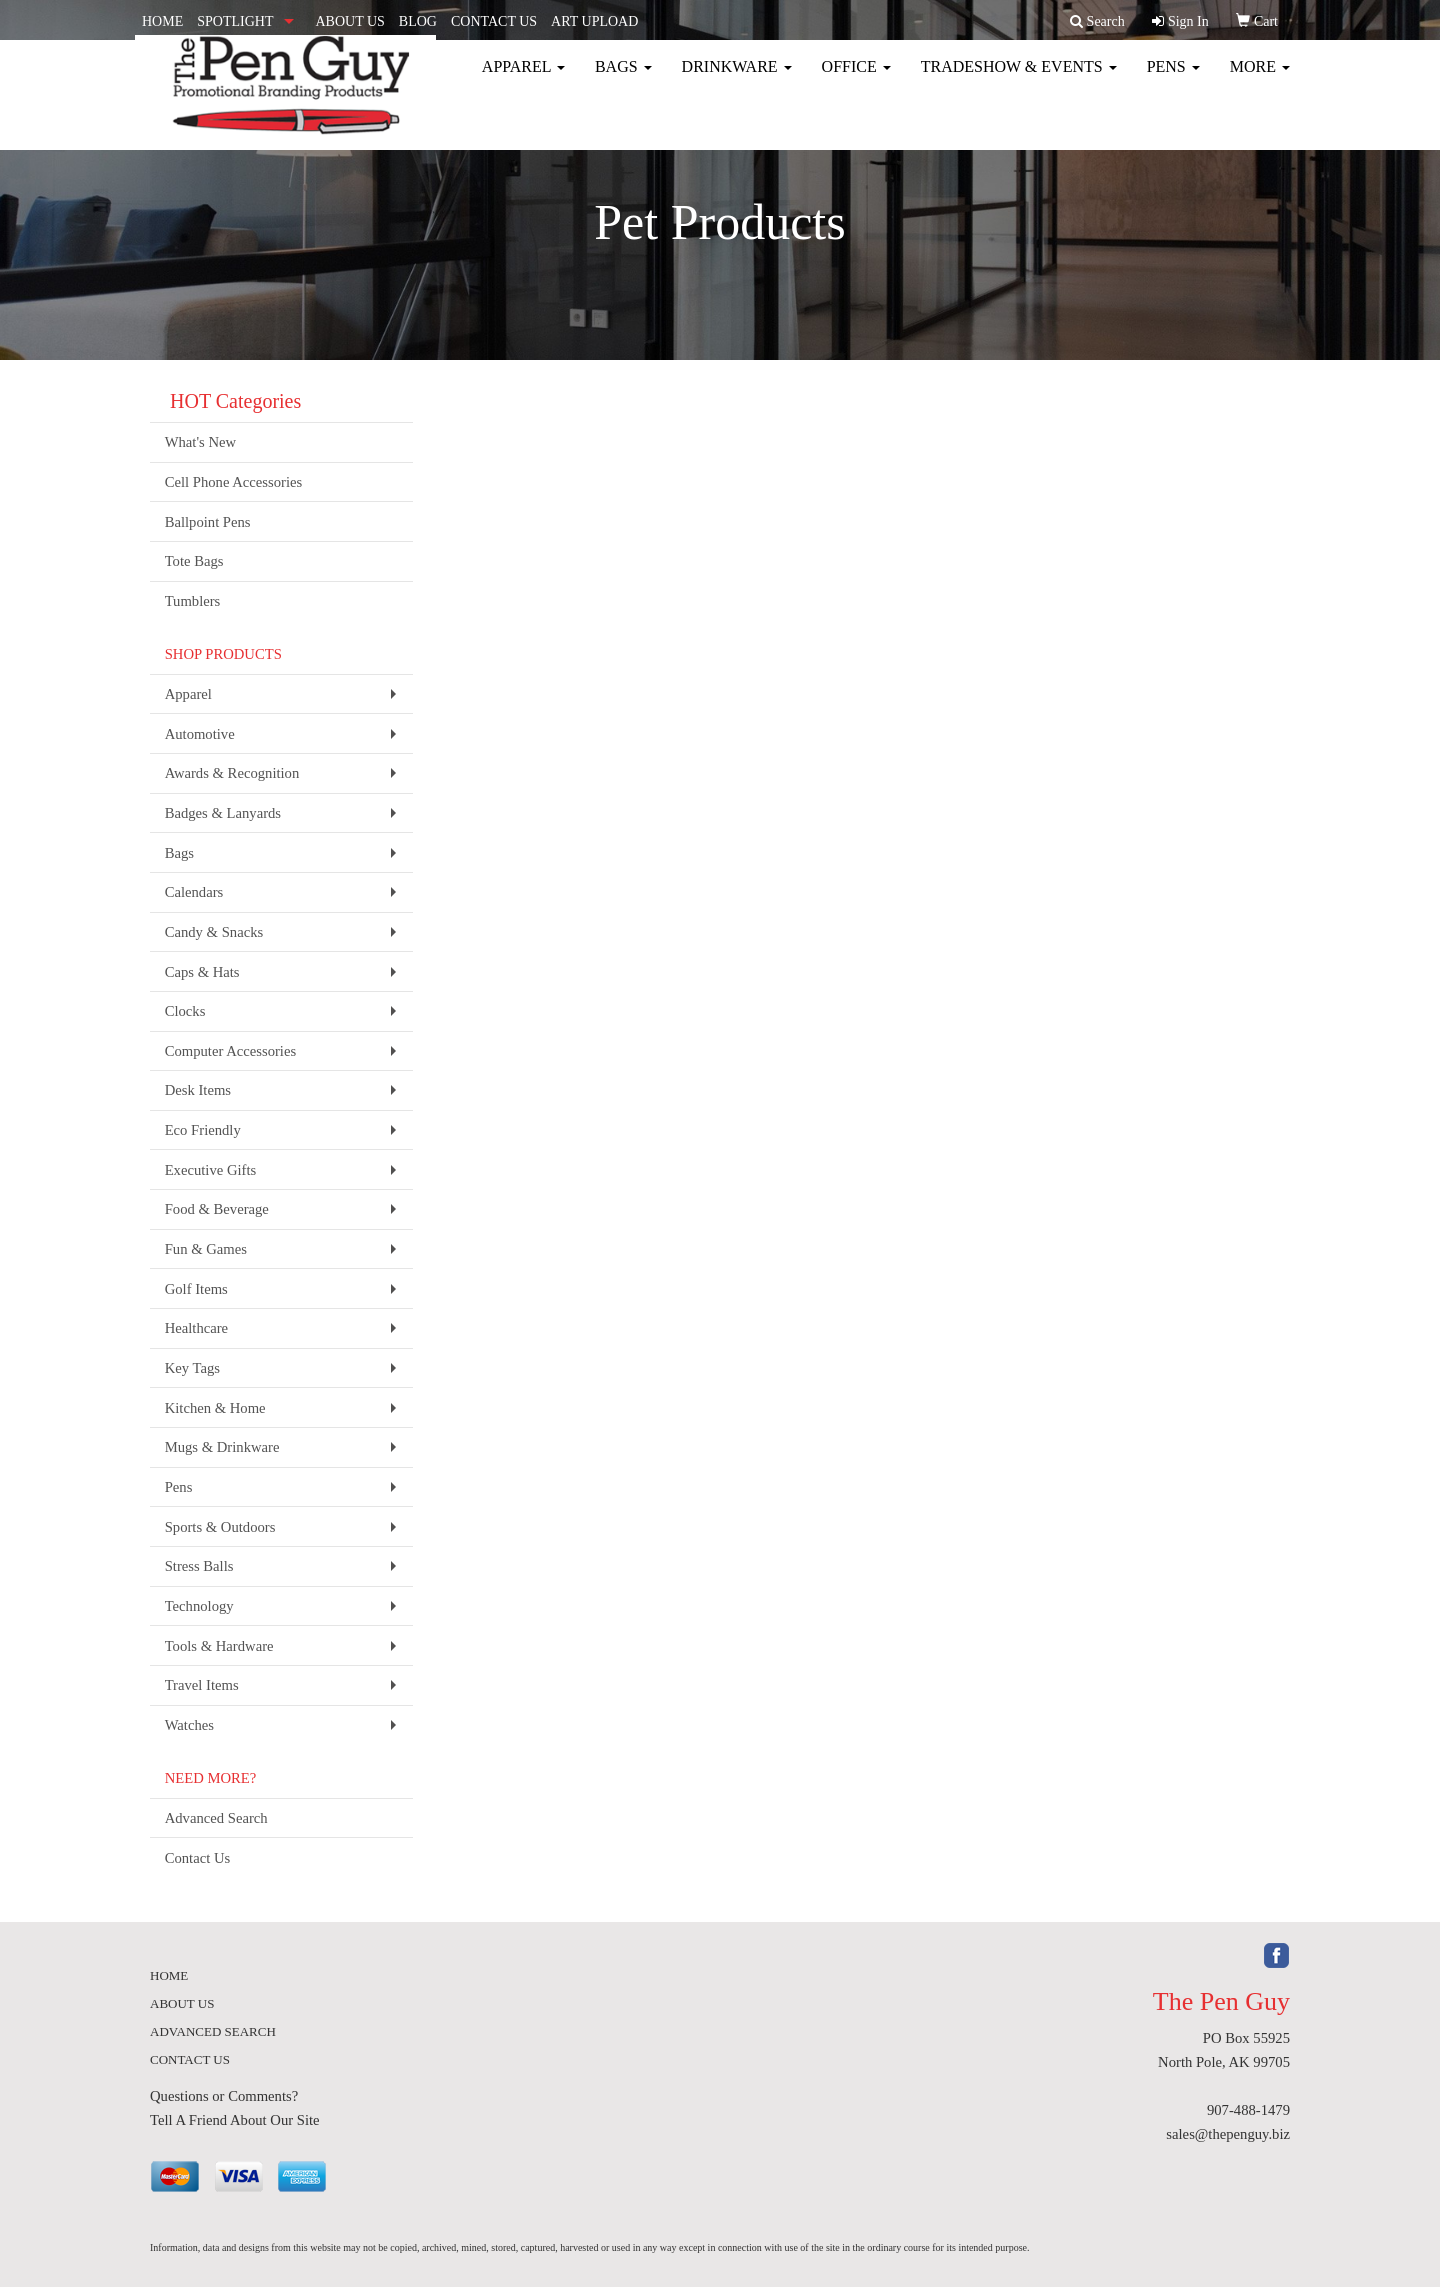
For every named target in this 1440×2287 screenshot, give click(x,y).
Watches (189, 1725)
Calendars (194, 892)
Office (856, 79)
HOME (162, 21)
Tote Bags (194, 561)
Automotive (200, 734)
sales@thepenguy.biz (1228, 2134)
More (1260, 79)
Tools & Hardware (219, 1646)
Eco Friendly (203, 1130)
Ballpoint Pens (208, 522)
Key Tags (192, 1368)
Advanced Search (216, 1818)
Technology (199, 1606)
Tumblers (193, 601)
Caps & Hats (202, 972)
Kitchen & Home (215, 1408)
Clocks (185, 1011)
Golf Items (196, 1289)
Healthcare (196, 1328)
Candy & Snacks (214, 932)
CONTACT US (494, 21)
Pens (1173, 79)
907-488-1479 (1248, 2110)
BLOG (418, 21)
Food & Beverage (217, 1209)
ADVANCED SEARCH (213, 2031)
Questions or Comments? (224, 2096)
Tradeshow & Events (1019, 79)
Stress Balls (199, 1566)
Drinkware (737, 79)
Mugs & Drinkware (222, 1447)
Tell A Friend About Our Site (235, 2120)
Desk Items (198, 1090)
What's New (200, 442)
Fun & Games (206, 1249)
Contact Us (198, 1858)
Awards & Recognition (232, 773)
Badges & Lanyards (223, 813)
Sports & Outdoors (220, 1527)
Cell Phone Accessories (234, 482)
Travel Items (202, 1685)
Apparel (523, 79)
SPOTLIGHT (235, 21)
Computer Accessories (230, 1051)
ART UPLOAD (594, 21)
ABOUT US (349, 21)
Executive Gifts (211, 1170)
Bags (623, 79)
